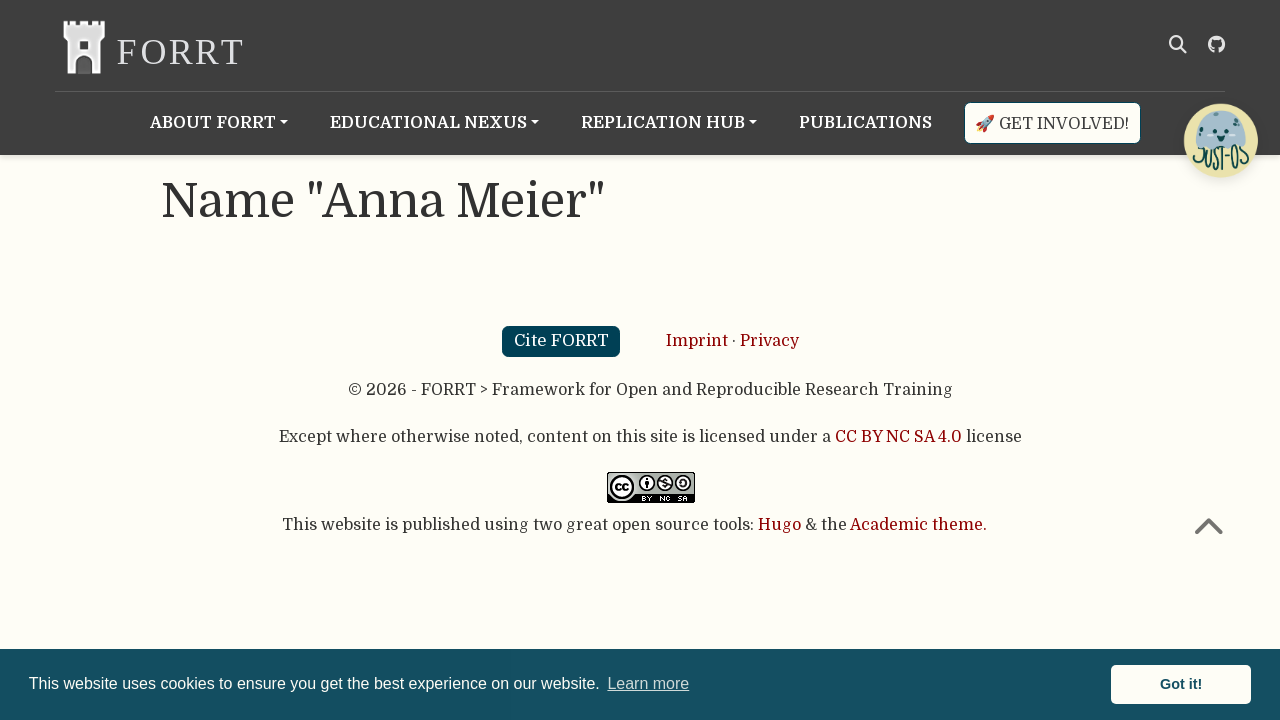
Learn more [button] (648, 683)
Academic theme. (918, 525)
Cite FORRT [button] (561, 340)
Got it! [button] (1181, 684)
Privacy (769, 341)
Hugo (779, 525)
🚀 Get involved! (1052, 123)
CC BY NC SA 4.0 (898, 437)
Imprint (697, 341)
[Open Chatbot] (1220, 140)
